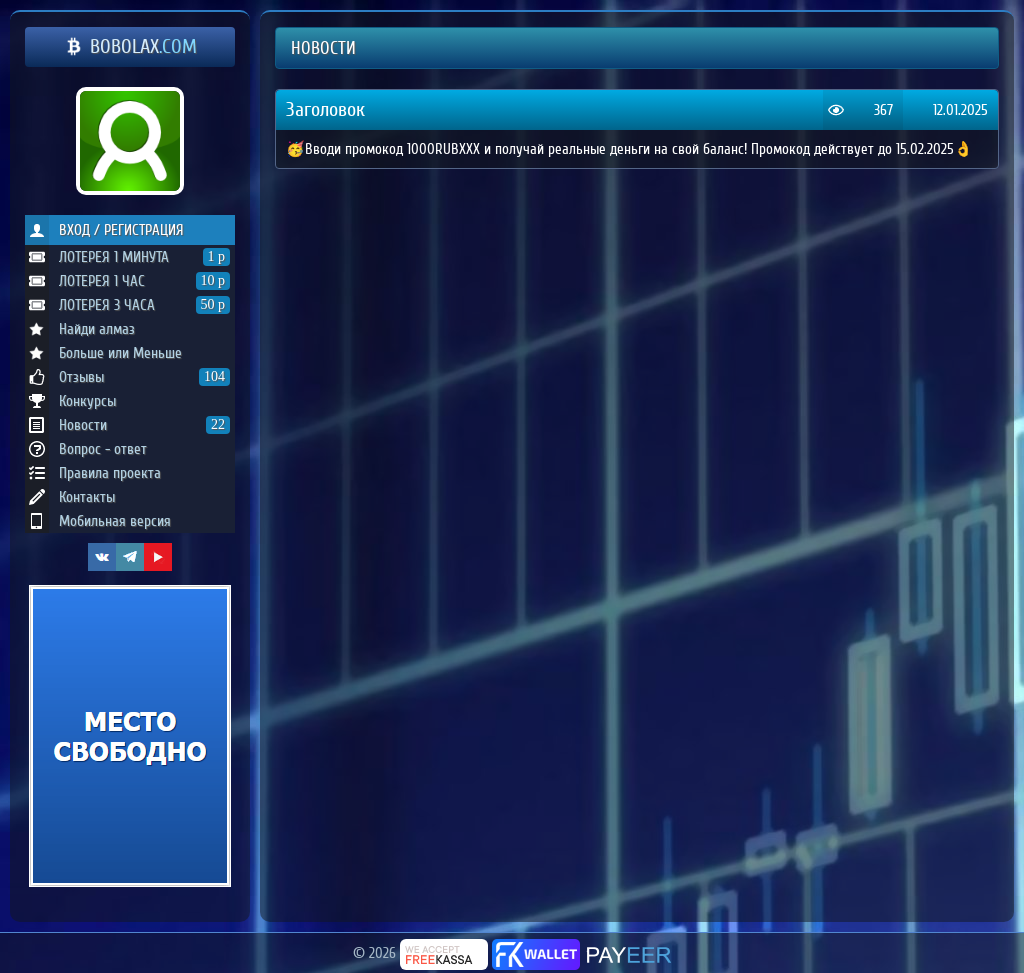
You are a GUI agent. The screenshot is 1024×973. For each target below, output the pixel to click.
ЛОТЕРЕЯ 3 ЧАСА (127, 305)
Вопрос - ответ (86, 449)
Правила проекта (93, 473)
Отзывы (127, 377)
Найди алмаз (80, 329)
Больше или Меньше (103, 353)
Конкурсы (70, 401)
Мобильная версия (98, 521)
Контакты (70, 497)
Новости (127, 425)
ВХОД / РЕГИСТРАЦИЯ (104, 230)
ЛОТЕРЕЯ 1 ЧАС (127, 281)
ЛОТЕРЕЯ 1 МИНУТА (127, 257)
